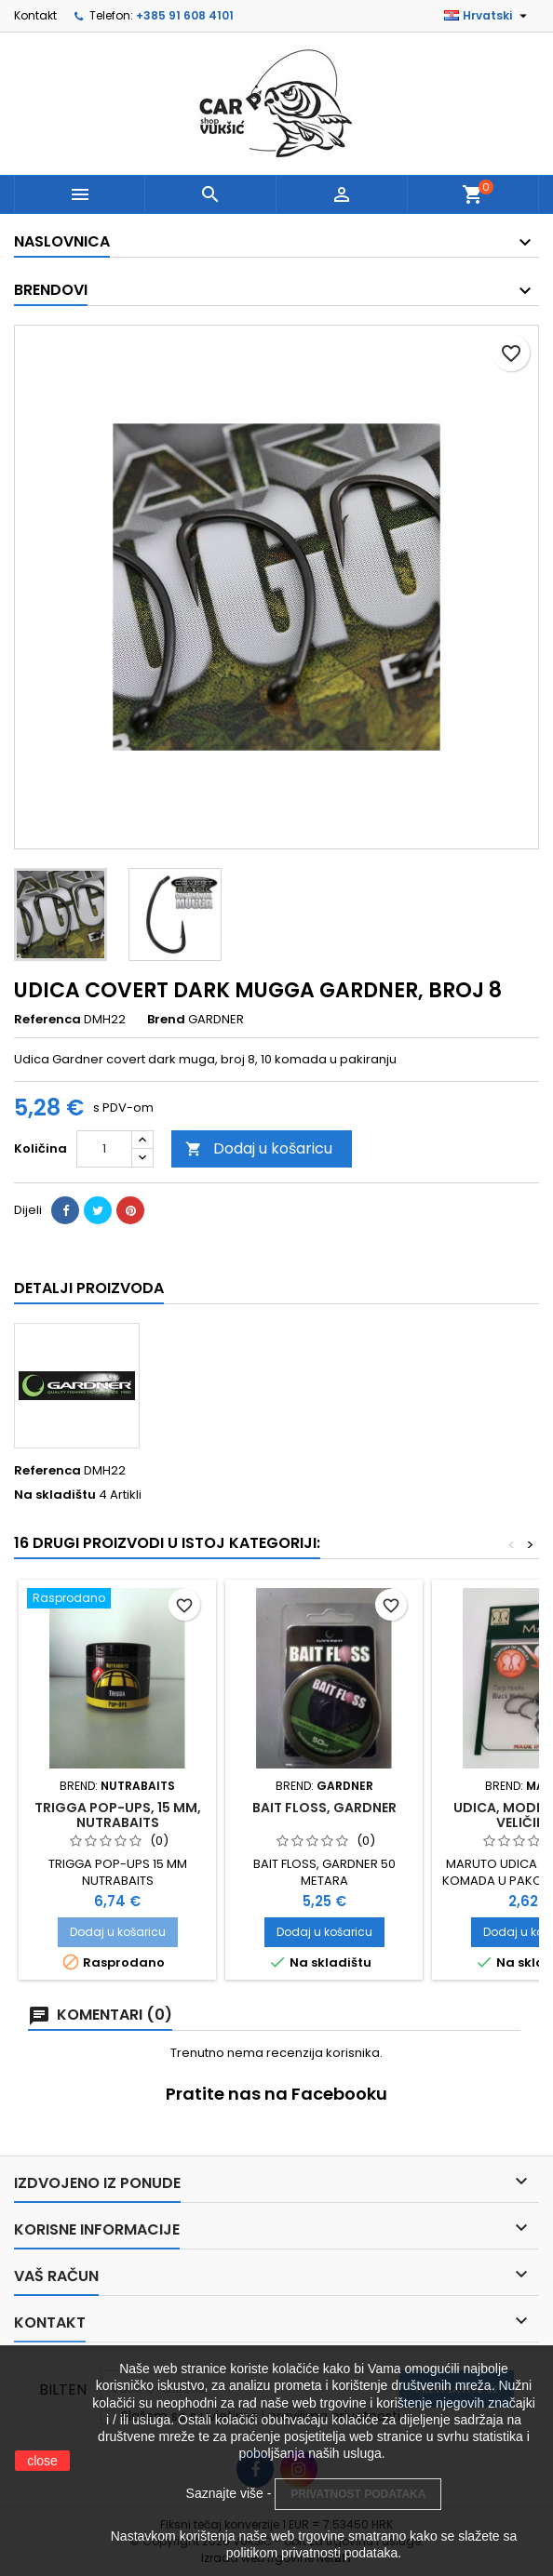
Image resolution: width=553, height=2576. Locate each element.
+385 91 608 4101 (185, 15)
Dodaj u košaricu (258, 1148)
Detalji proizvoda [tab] (89, 1288)
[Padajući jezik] (488, 16)
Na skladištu (55, 1495)
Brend (166, 1019)
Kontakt (35, 15)
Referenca (47, 1019)
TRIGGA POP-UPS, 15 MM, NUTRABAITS (117, 1815)
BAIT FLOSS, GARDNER (324, 1807)
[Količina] (104, 1149)
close (42, 2460)
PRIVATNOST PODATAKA (357, 2494)
